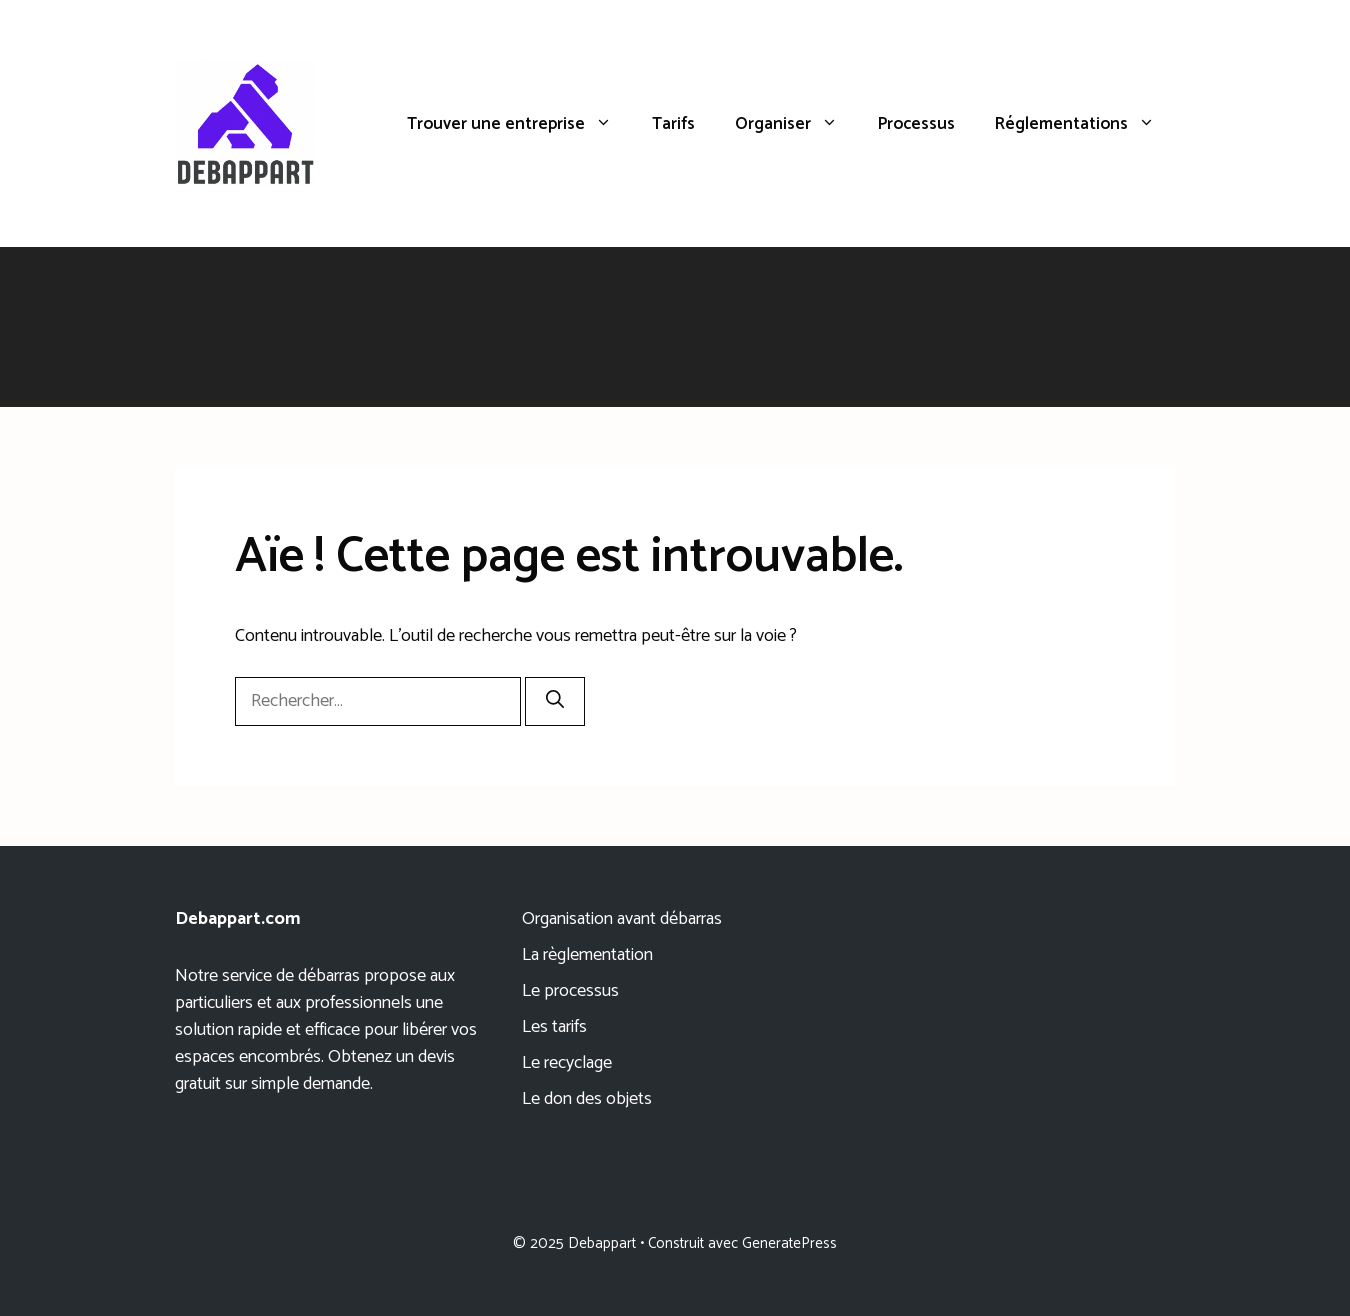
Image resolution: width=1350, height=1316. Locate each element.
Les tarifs (554, 1027)
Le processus (570, 991)
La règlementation (587, 955)
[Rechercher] (555, 701)
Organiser (796, 124)
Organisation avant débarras (622, 919)
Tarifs (673, 124)
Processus (916, 124)
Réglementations (1085, 124)
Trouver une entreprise (519, 124)
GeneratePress (789, 1243)
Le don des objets (587, 1099)
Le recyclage (567, 1063)
